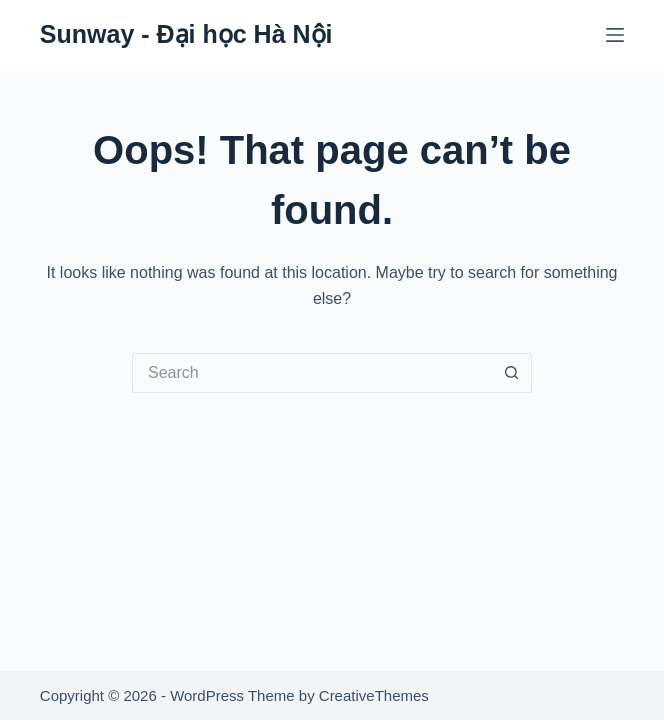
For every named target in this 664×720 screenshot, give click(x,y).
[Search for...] (312, 373)
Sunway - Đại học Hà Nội (186, 34)
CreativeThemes (374, 695)
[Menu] (615, 35)
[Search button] (512, 373)
